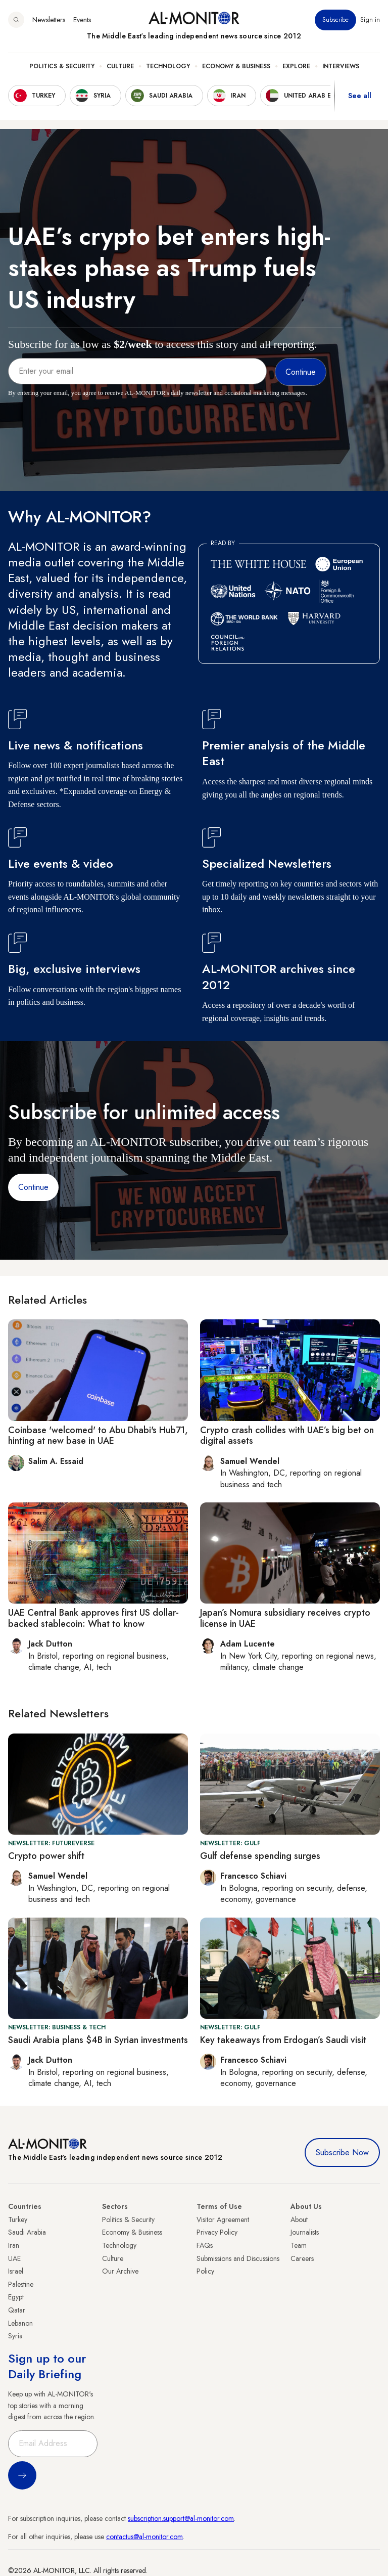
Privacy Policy (217, 2232)
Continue (33, 1187)
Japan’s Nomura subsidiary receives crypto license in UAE (285, 1618)
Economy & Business (236, 66)
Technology (168, 66)
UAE (14, 2258)
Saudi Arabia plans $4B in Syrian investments (98, 2040)
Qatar (16, 2310)
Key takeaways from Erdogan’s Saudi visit (283, 2040)
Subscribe (335, 19)
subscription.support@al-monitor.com (181, 2518)
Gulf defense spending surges (260, 1855)
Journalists (304, 2232)
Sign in (370, 19)
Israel (15, 2271)
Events (82, 20)
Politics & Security (61, 66)
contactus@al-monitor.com (144, 2536)
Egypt (16, 2297)
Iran (13, 2245)
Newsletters (48, 20)
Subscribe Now (342, 2152)
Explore (296, 66)
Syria (15, 2336)
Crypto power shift (46, 1855)
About (299, 2219)
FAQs (205, 2245)
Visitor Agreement (223, 2219)
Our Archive (120, 2271)
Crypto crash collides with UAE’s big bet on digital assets (287, 1436)
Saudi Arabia (27, 2232)
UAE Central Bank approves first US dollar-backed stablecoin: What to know (93, 1618)
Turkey (17, 2219)
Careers (302, 2258)
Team (298, 2245)
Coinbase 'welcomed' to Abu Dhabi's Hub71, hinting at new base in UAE (98, 1436)
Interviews (340, 66)
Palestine (20, 2284)
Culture (120, 66)
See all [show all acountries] (359, 96)
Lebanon (20, 2323)
